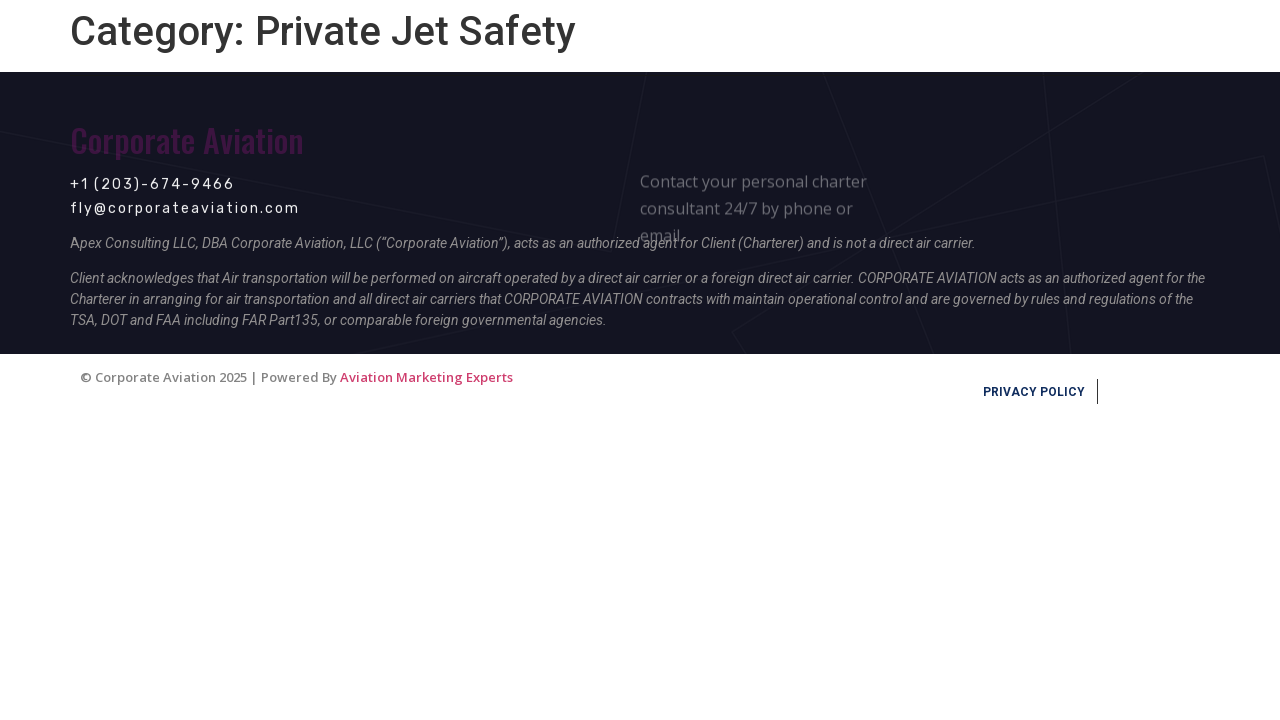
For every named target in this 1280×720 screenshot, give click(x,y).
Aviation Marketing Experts (426, 377)
